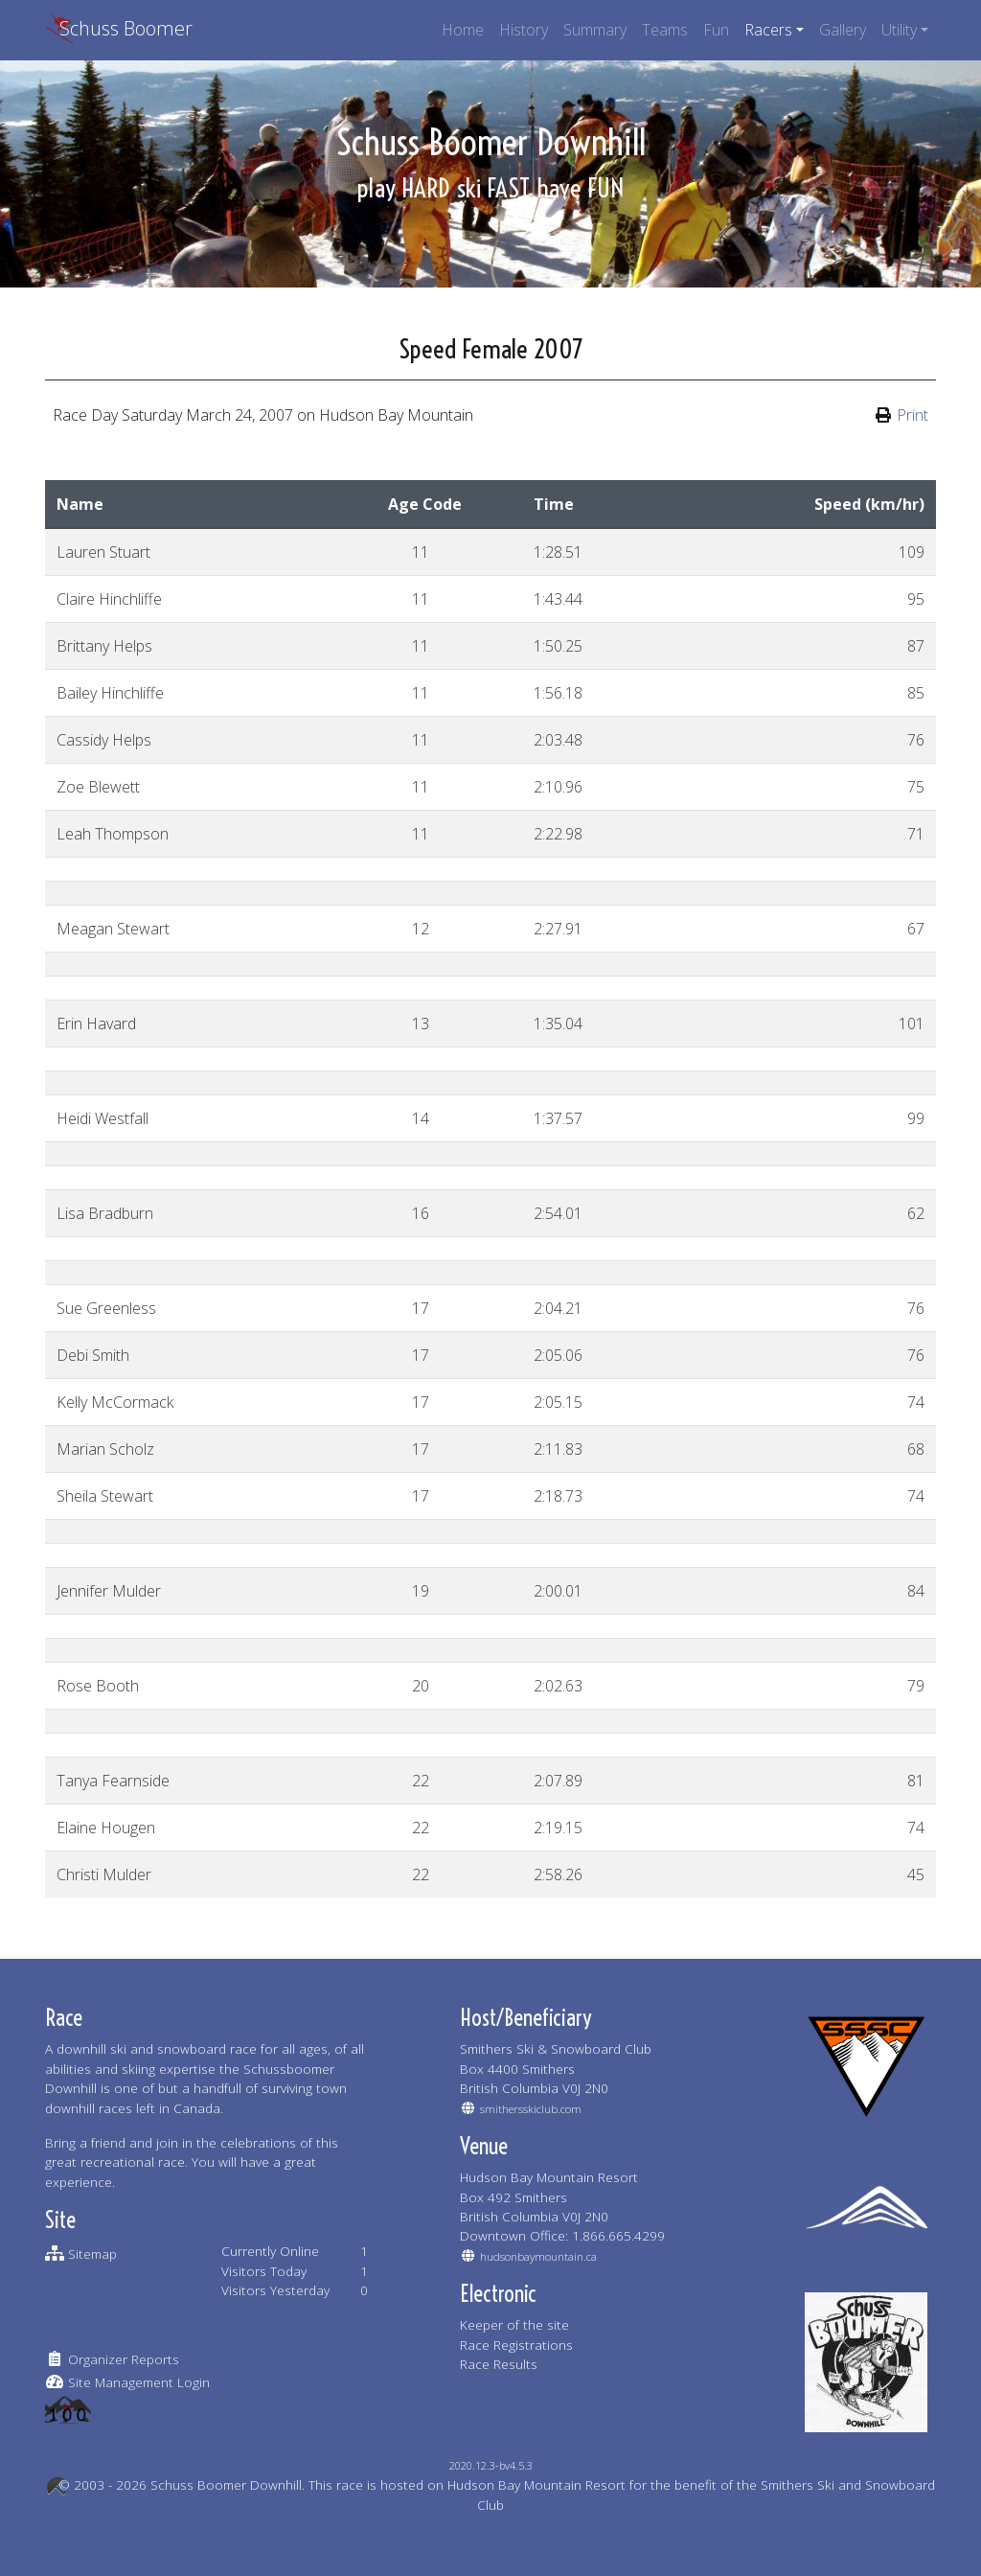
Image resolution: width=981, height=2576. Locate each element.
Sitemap (92, 2253)
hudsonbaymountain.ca (538, 2256)
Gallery (842, 29)
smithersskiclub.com (531, 2109)
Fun (716, 29)
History (523, 29)
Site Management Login (139, 2382)
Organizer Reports (123, 2359)
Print (912, 415)
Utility (899, 29)
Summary (595, 29)
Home (463, 29)
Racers (768, 29)
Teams (665, 29)
